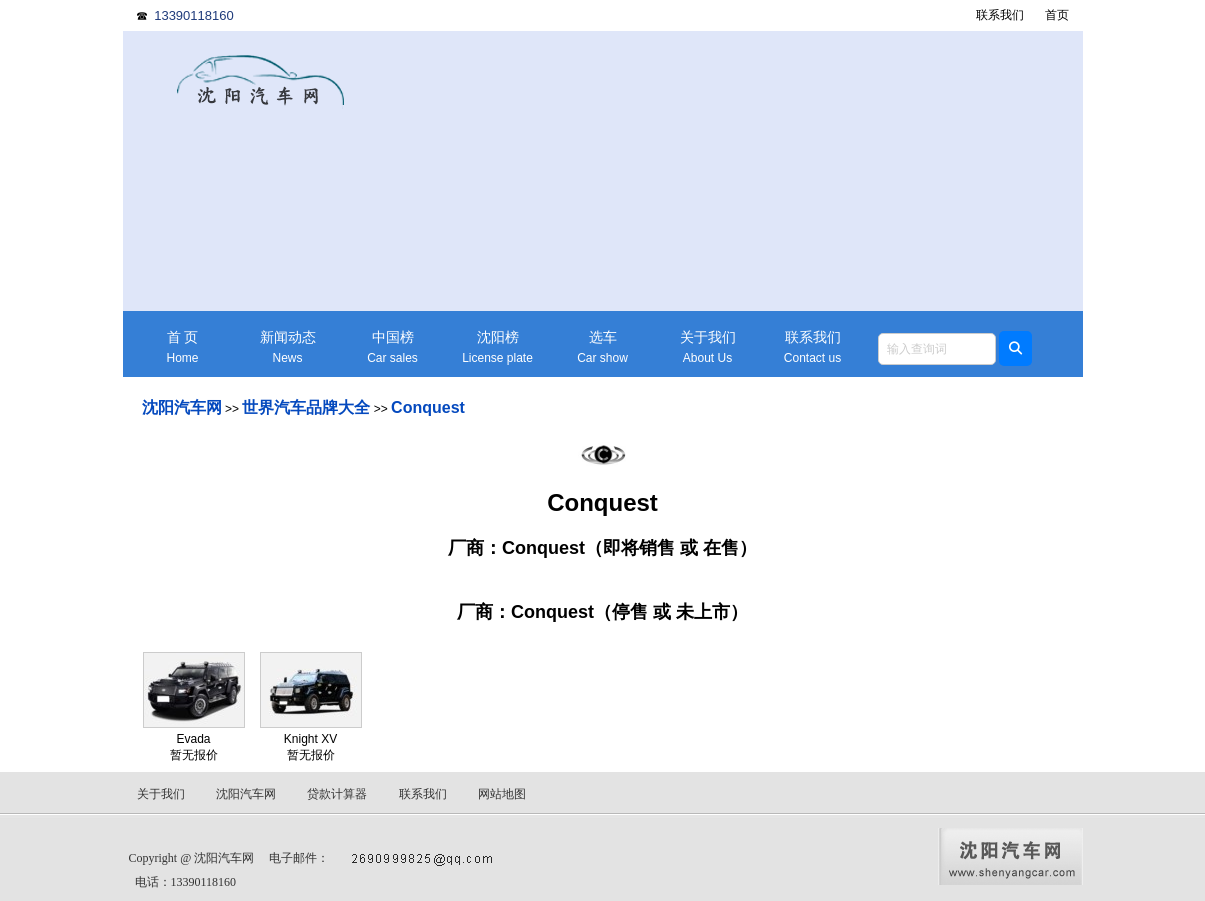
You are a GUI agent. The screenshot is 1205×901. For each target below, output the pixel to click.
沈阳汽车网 (182, 407)
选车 (603, 347)
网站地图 (502, 794)
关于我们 (708, 347)
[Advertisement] (758, 171)
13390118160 (194, 15)
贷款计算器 (337, 794)
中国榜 (393, 347)
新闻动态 (288, 347)
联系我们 (1000, 15)
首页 (1057, 15)
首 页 (183, 347)
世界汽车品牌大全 (306, 407)
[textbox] (937, 349)
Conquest (428, 407)
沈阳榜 (498, 347)
